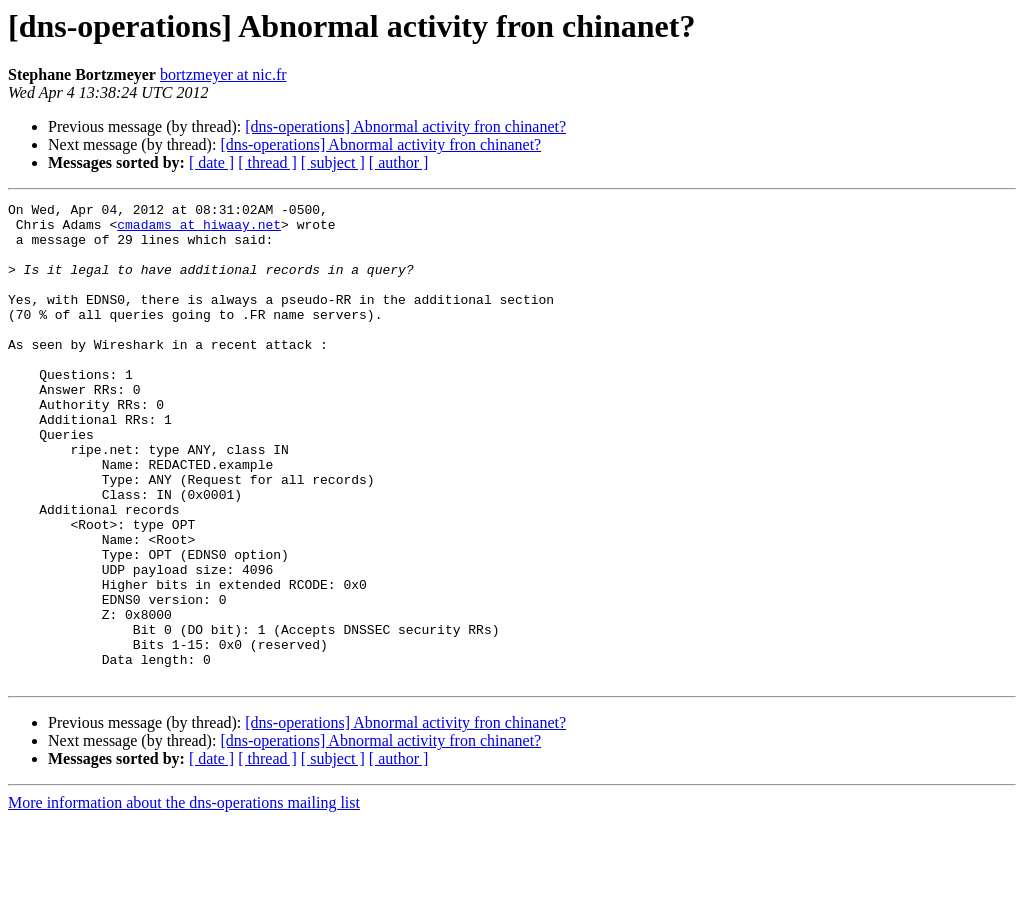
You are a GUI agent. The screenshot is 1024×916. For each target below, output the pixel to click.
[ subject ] (333, 162)
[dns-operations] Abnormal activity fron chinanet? (405, 126)
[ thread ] (267, 162)
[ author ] (399, 162)
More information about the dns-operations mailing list (184, 898)
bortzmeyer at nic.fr (223, 74)
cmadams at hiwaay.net (199, 230)
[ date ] (211, 162)
